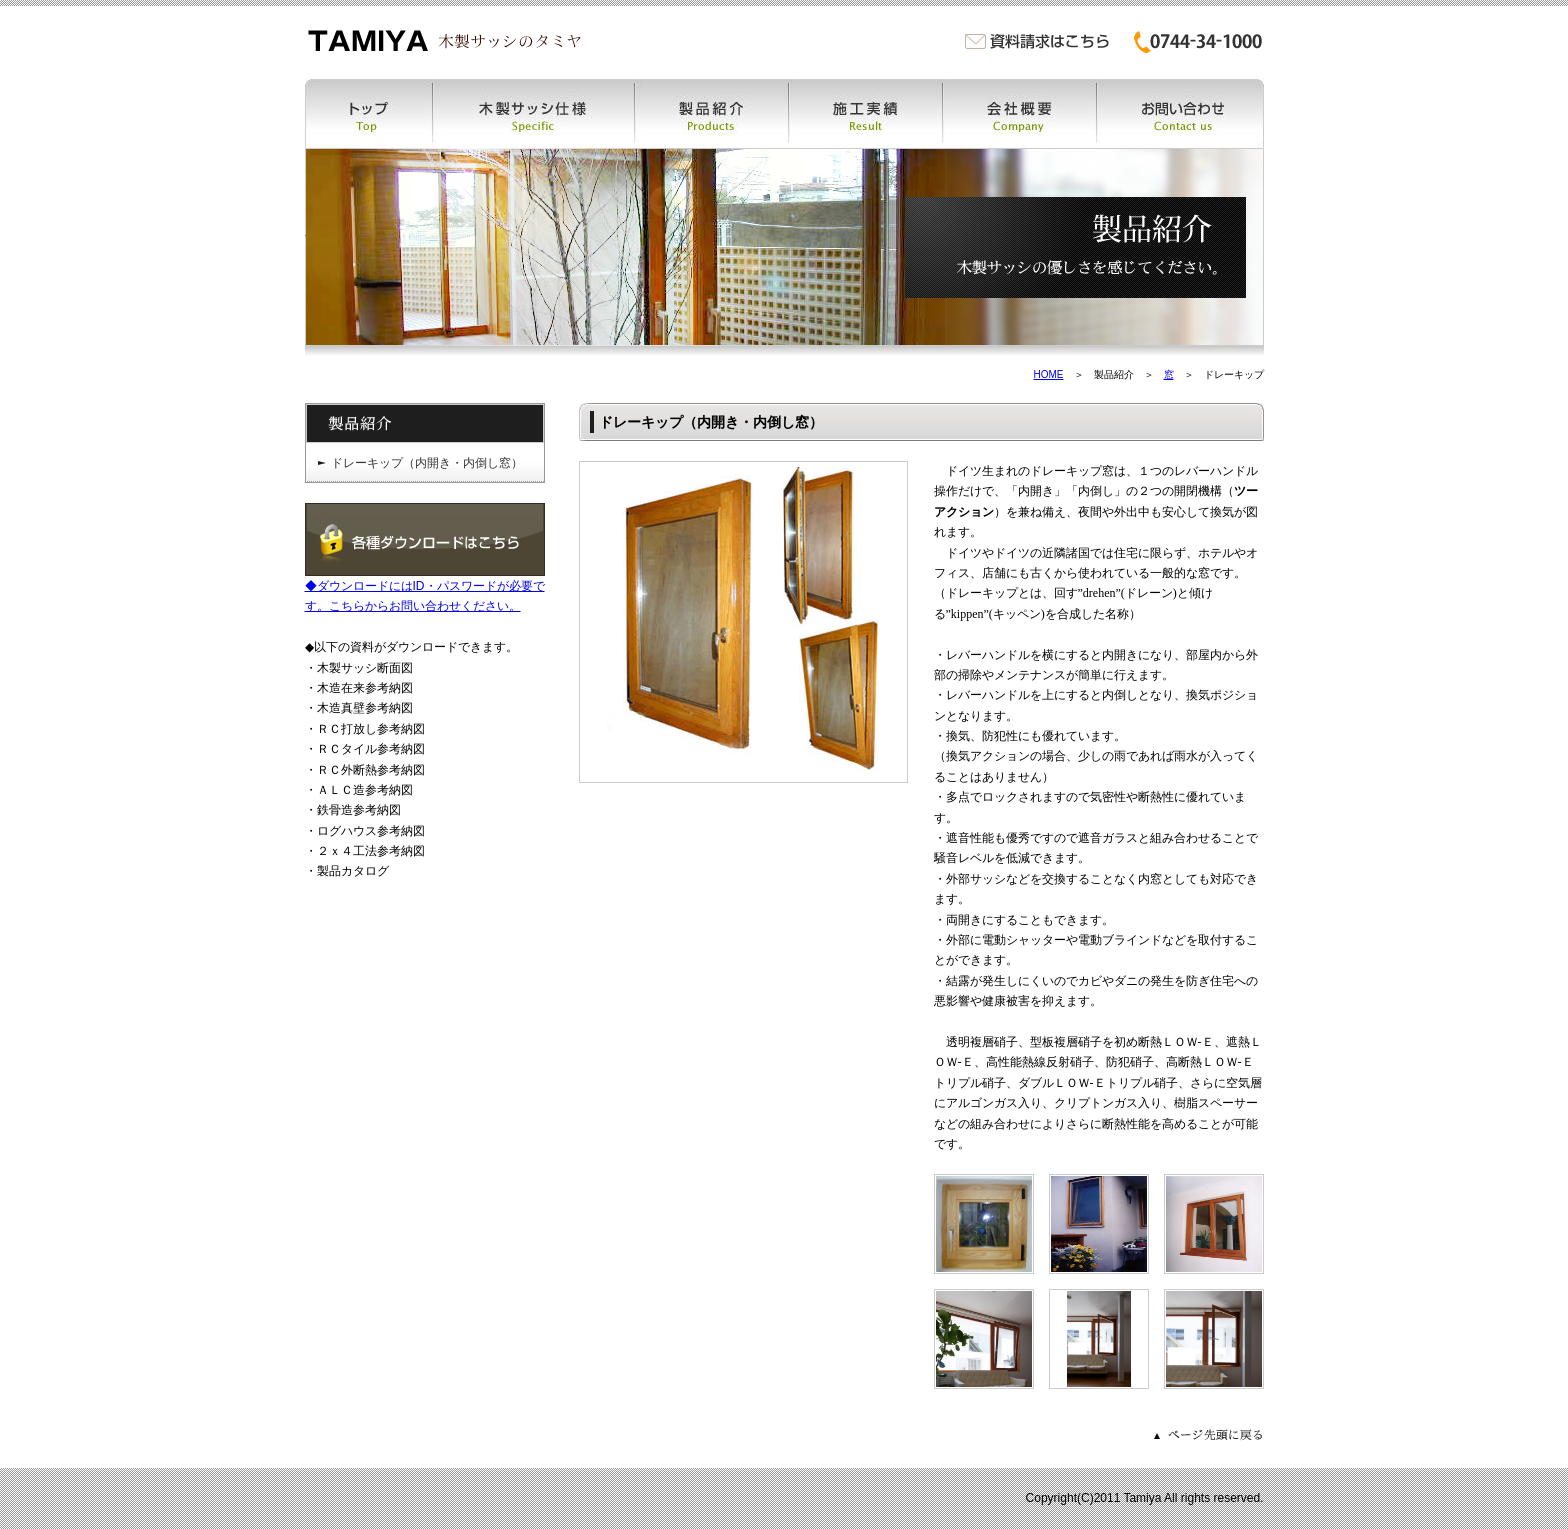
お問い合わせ (1180, 113)
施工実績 (866, 113)
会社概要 (1020, 113)
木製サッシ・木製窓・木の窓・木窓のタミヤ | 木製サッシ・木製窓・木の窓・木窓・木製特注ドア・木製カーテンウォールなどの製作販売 (444, 40)
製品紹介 (712, 113)
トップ (369, 113)
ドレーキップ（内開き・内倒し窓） (427, 463)
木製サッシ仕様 (534, 113)
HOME (1049, 374)
